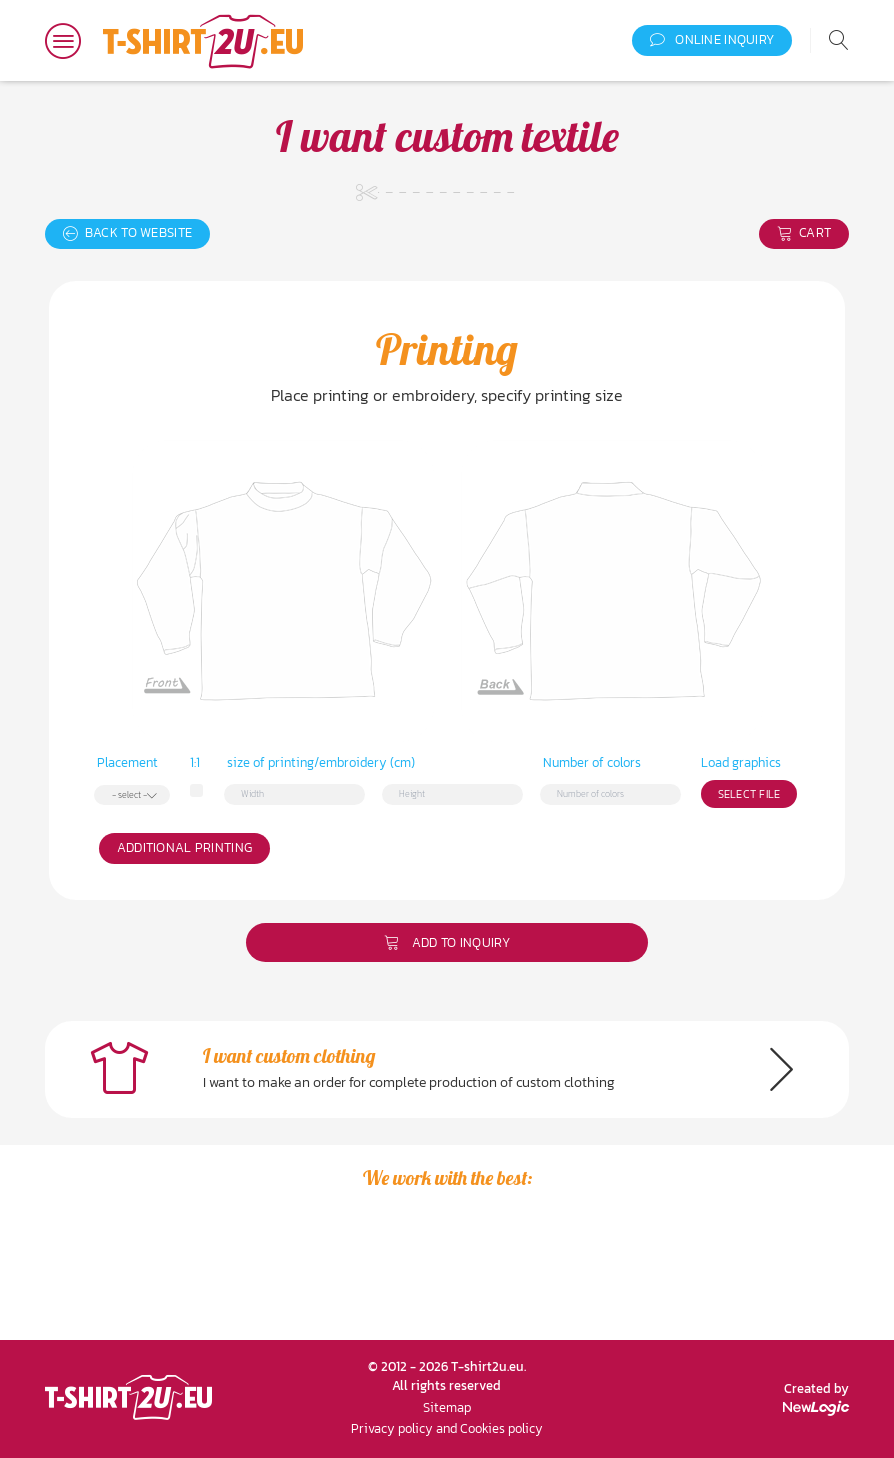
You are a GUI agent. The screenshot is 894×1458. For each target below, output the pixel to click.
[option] (166, 1276)
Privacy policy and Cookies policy (447, 1428)
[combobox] (132, 795)
